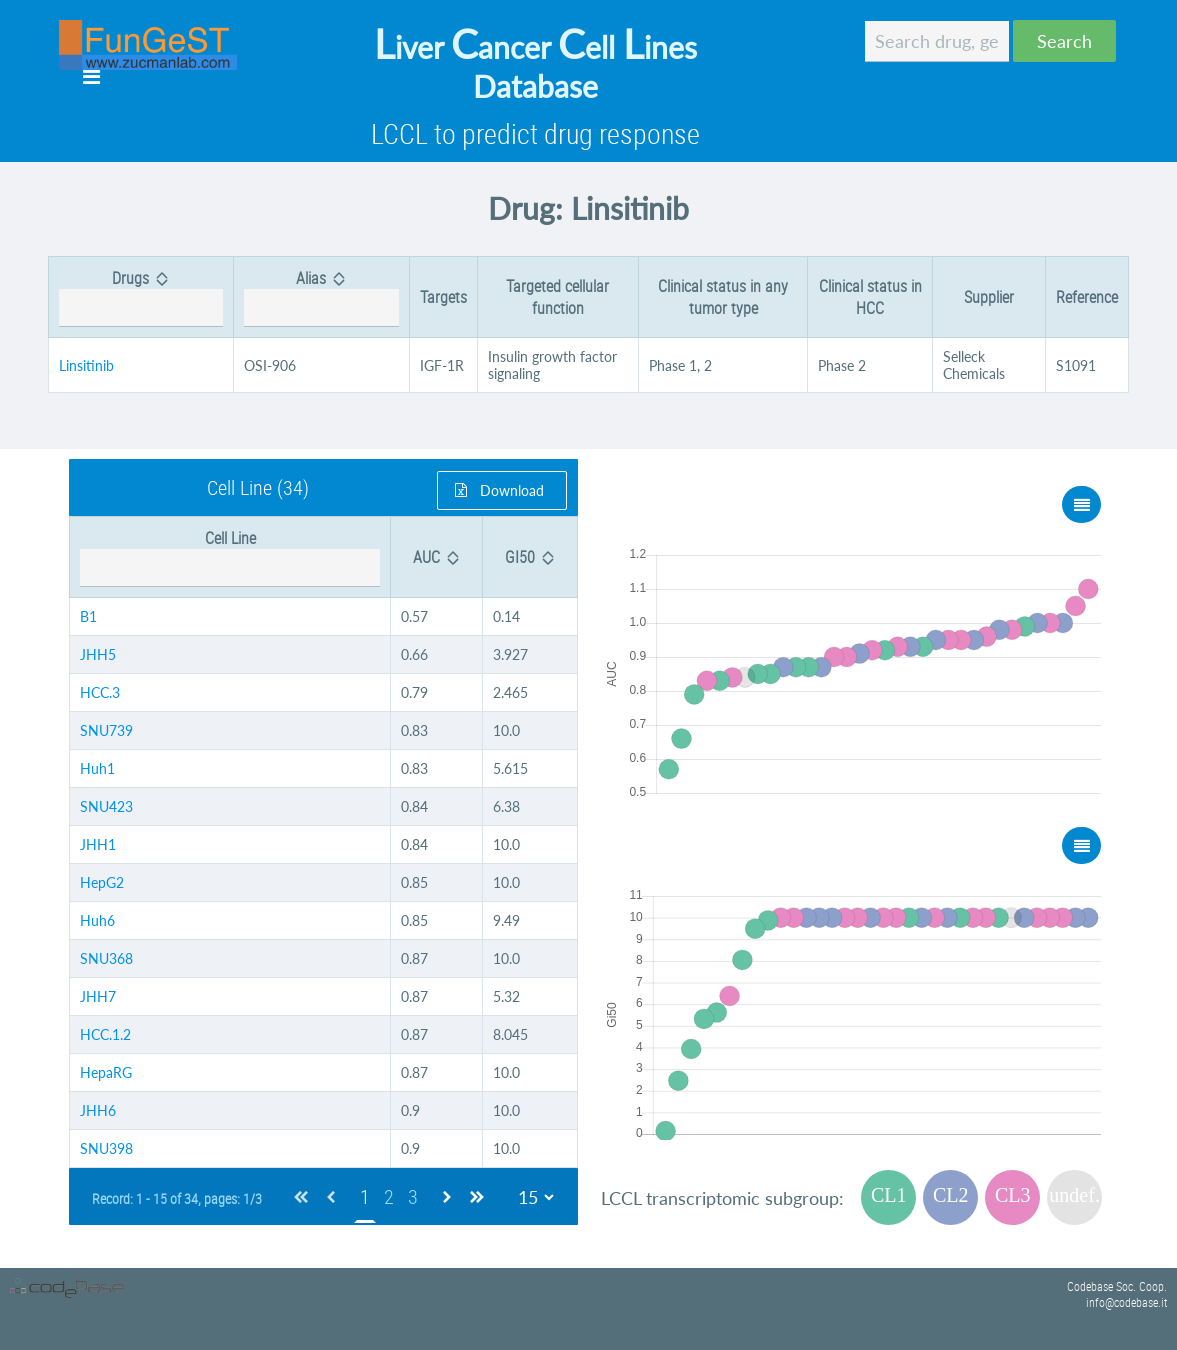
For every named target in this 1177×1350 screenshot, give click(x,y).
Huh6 (97, 920)
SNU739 (106, 730)
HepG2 (102, 882)
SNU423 (106, 806)
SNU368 (106, 958)
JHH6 (98, 1110)
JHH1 (98, 844)
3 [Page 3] (413, 1196)
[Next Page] (447, 1196)
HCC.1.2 (105, 1034)
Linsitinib (86, 365)
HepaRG (106, 1072)
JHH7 (98, 996)
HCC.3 (100, 692)
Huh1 (97, 768)
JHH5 (98, 654)
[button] (1064, 41)
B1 (88, 616)
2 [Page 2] (389, 1196)
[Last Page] (477, 1196)
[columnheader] (141, 297)
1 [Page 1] (365, 1196)
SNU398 (106, 1148)
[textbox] (937, 41)
